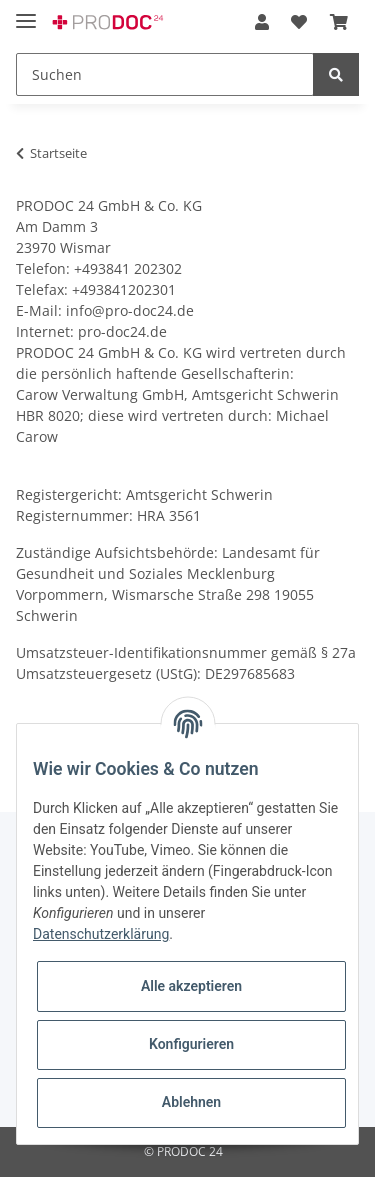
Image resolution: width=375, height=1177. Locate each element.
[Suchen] (165, 74)
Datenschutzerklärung (101, 934)
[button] (262, 22)
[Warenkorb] (339, 22)
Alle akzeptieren (191, 986)
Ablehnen (191, 1102)
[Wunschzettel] (299, 22)
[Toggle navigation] (26, 12)
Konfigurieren (191, 1044)
